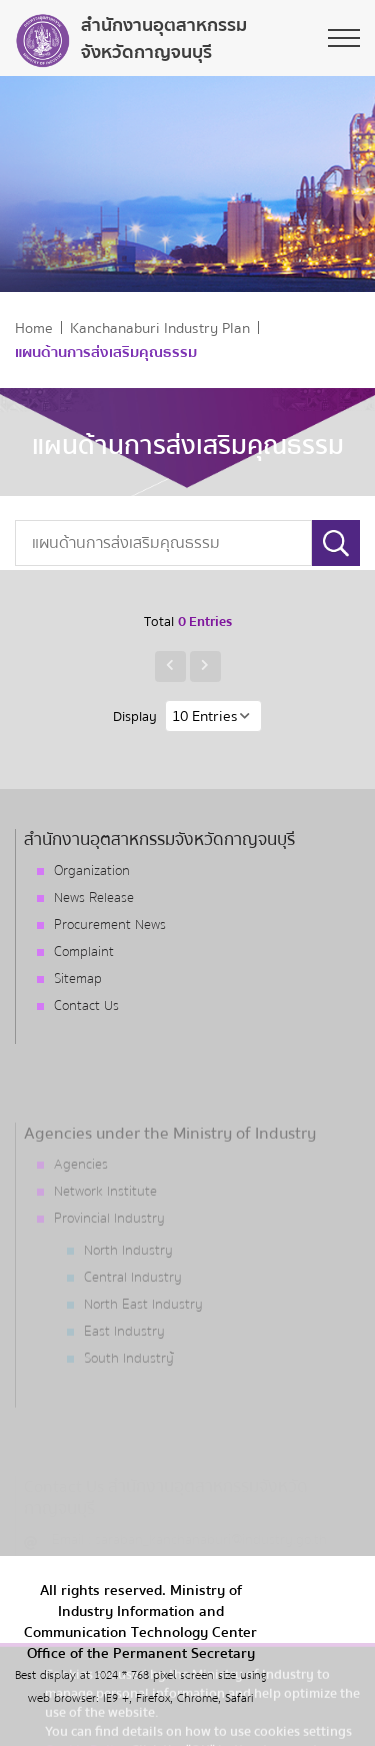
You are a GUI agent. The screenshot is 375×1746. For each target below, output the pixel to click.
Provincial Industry (109, 1252)
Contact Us (86, 1006)
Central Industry (133, 1311)
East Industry (124, 1365)
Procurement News (110, 925)
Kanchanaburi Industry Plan (160, 328)
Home (34, 328)
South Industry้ (129, 1392)
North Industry (128, 1284)
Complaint (84, 952)
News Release (94, 898)
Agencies (81, 1198)
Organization (92, 871)
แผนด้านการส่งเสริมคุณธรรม (106, 352)
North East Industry (143, 1338)
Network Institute (105, 1225)
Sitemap (78, 979)
